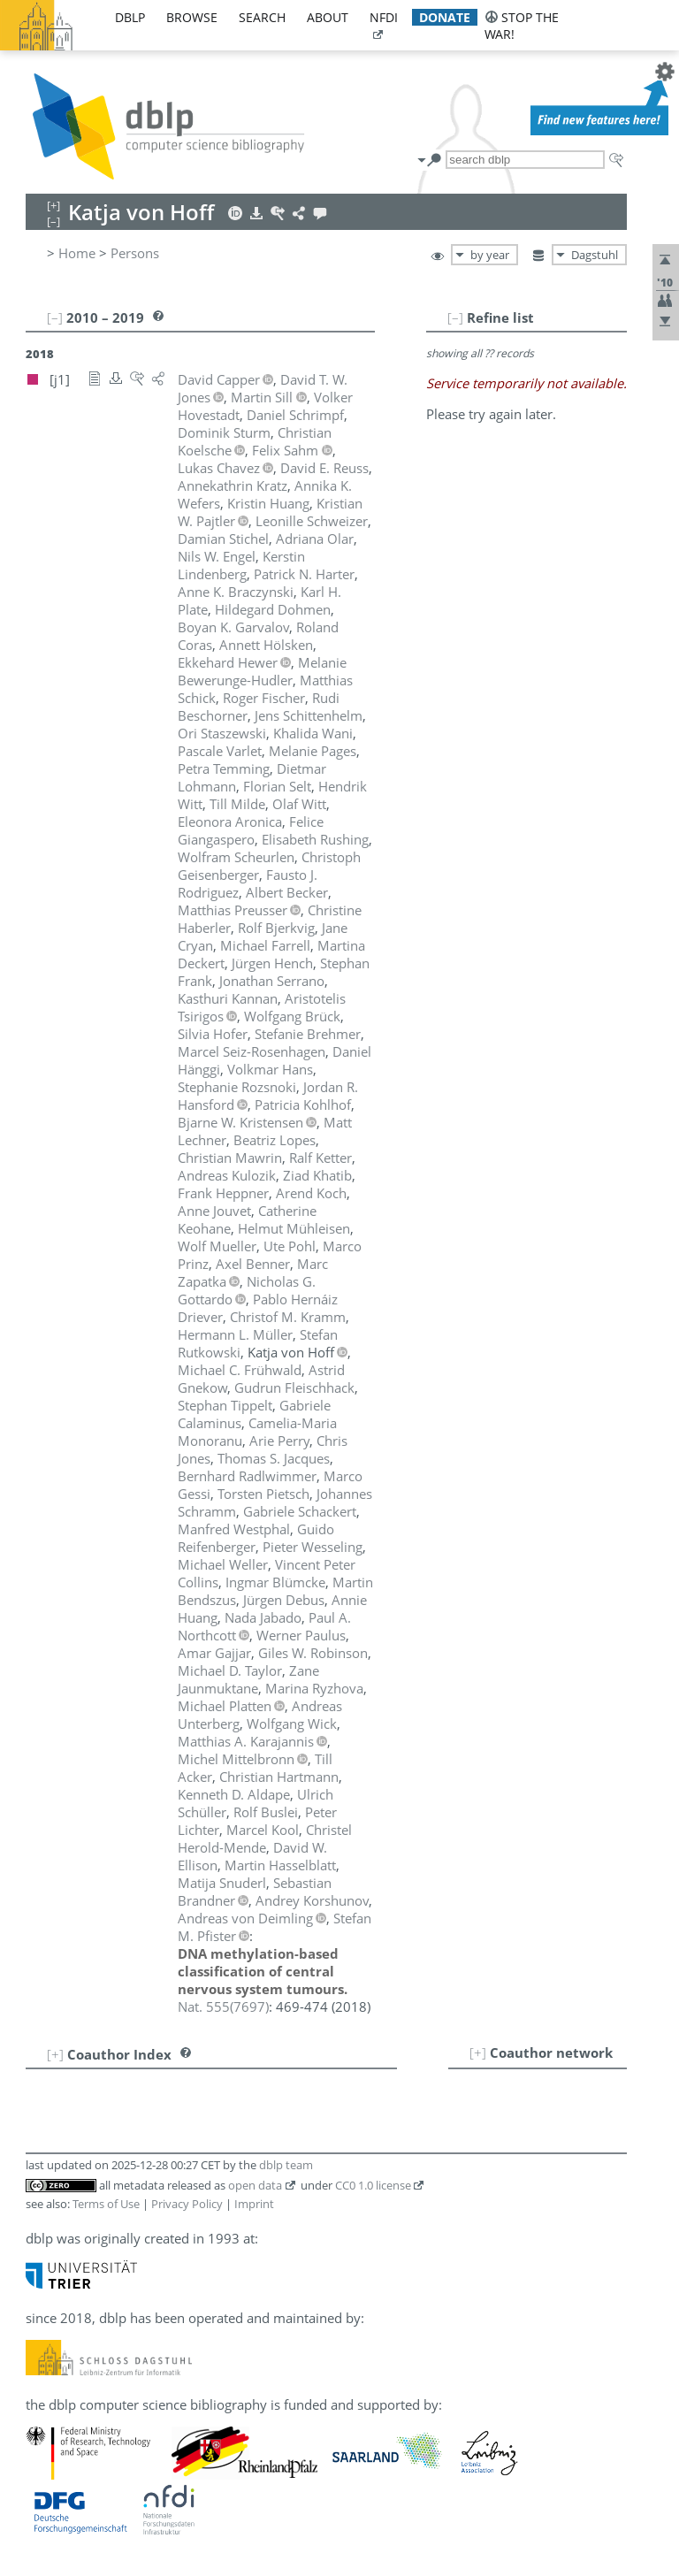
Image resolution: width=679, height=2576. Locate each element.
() (223, 2006)
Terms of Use (106, 2204)
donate (444, 17)
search (262, 17)
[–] (455, 317)
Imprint (254, 2204)
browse (191, 17)
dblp (130, 17)
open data (255, 2185)
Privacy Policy (187, 2204)
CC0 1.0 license (373, 2185)
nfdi (384, 17)
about (327, 17)
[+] (477, 2052)
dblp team (286, 2165)
